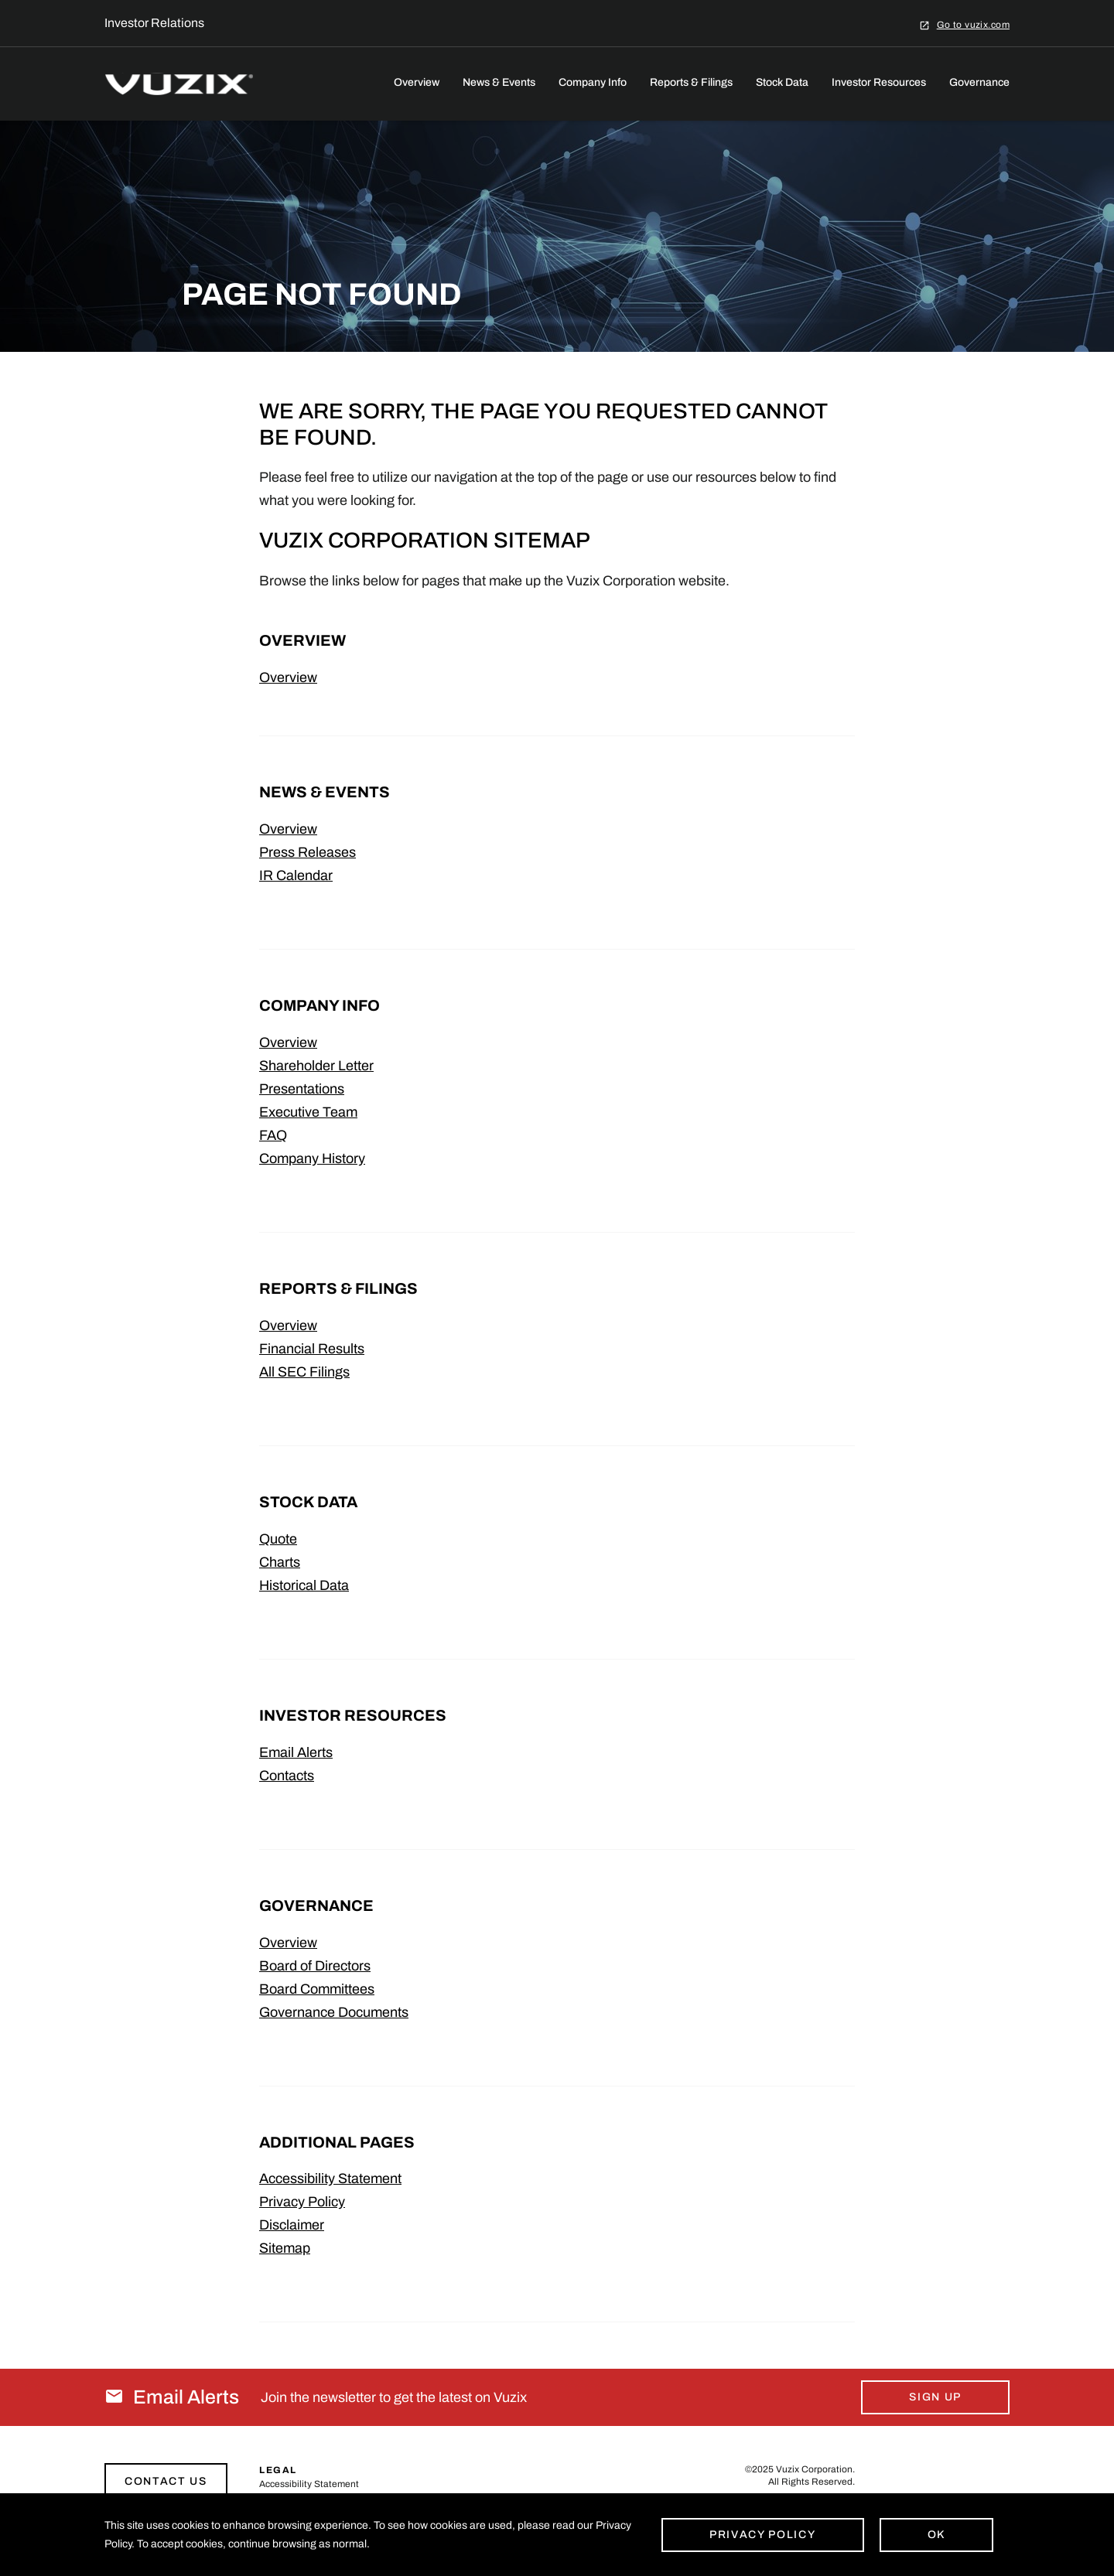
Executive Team (308, 1112)
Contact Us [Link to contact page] (166, 2481)
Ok (936, 2534)
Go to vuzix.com (973, 24)
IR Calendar (296, 875)
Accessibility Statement (330, 2178)
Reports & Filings (691, 82)
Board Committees (316, 1989)
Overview (416, 82)
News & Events (499, 82)
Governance (979, 82)
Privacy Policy (302, 2201)
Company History (312, 1158)
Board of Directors (315, 1966)
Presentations (301, 1089)
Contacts (286, 1775)
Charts (279, 1562)
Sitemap (284, 2248)
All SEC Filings (304, 1372)
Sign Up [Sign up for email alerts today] (935, 2397)
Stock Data (782, 82)
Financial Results (311, 1348)
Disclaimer (291, 2225)
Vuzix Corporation (814, 2469)
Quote (278, 1539)
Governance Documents (333, 2012)
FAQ (273, 1135)
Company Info (593, 82)
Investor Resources (879, 82)
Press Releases (307, 852)
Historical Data (304, 1585)
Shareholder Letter (316, 1065)
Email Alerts (296, 1752)
